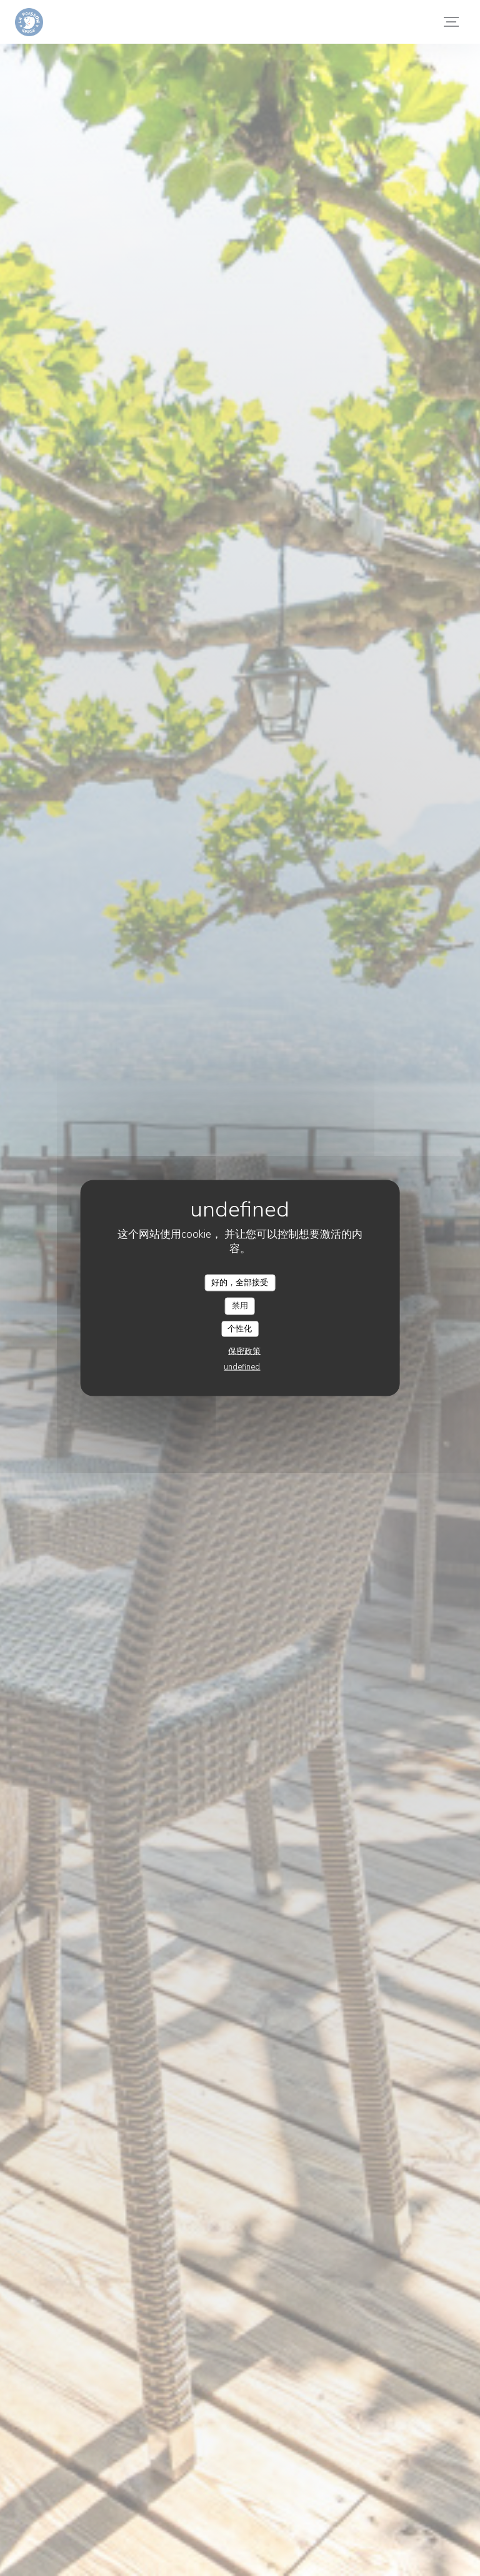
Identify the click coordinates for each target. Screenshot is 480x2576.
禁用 (240, 1305)
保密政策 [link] (244, 1351)
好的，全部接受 (239, 1282)
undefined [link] (242, 1367)
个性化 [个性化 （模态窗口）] (240, 1328)
